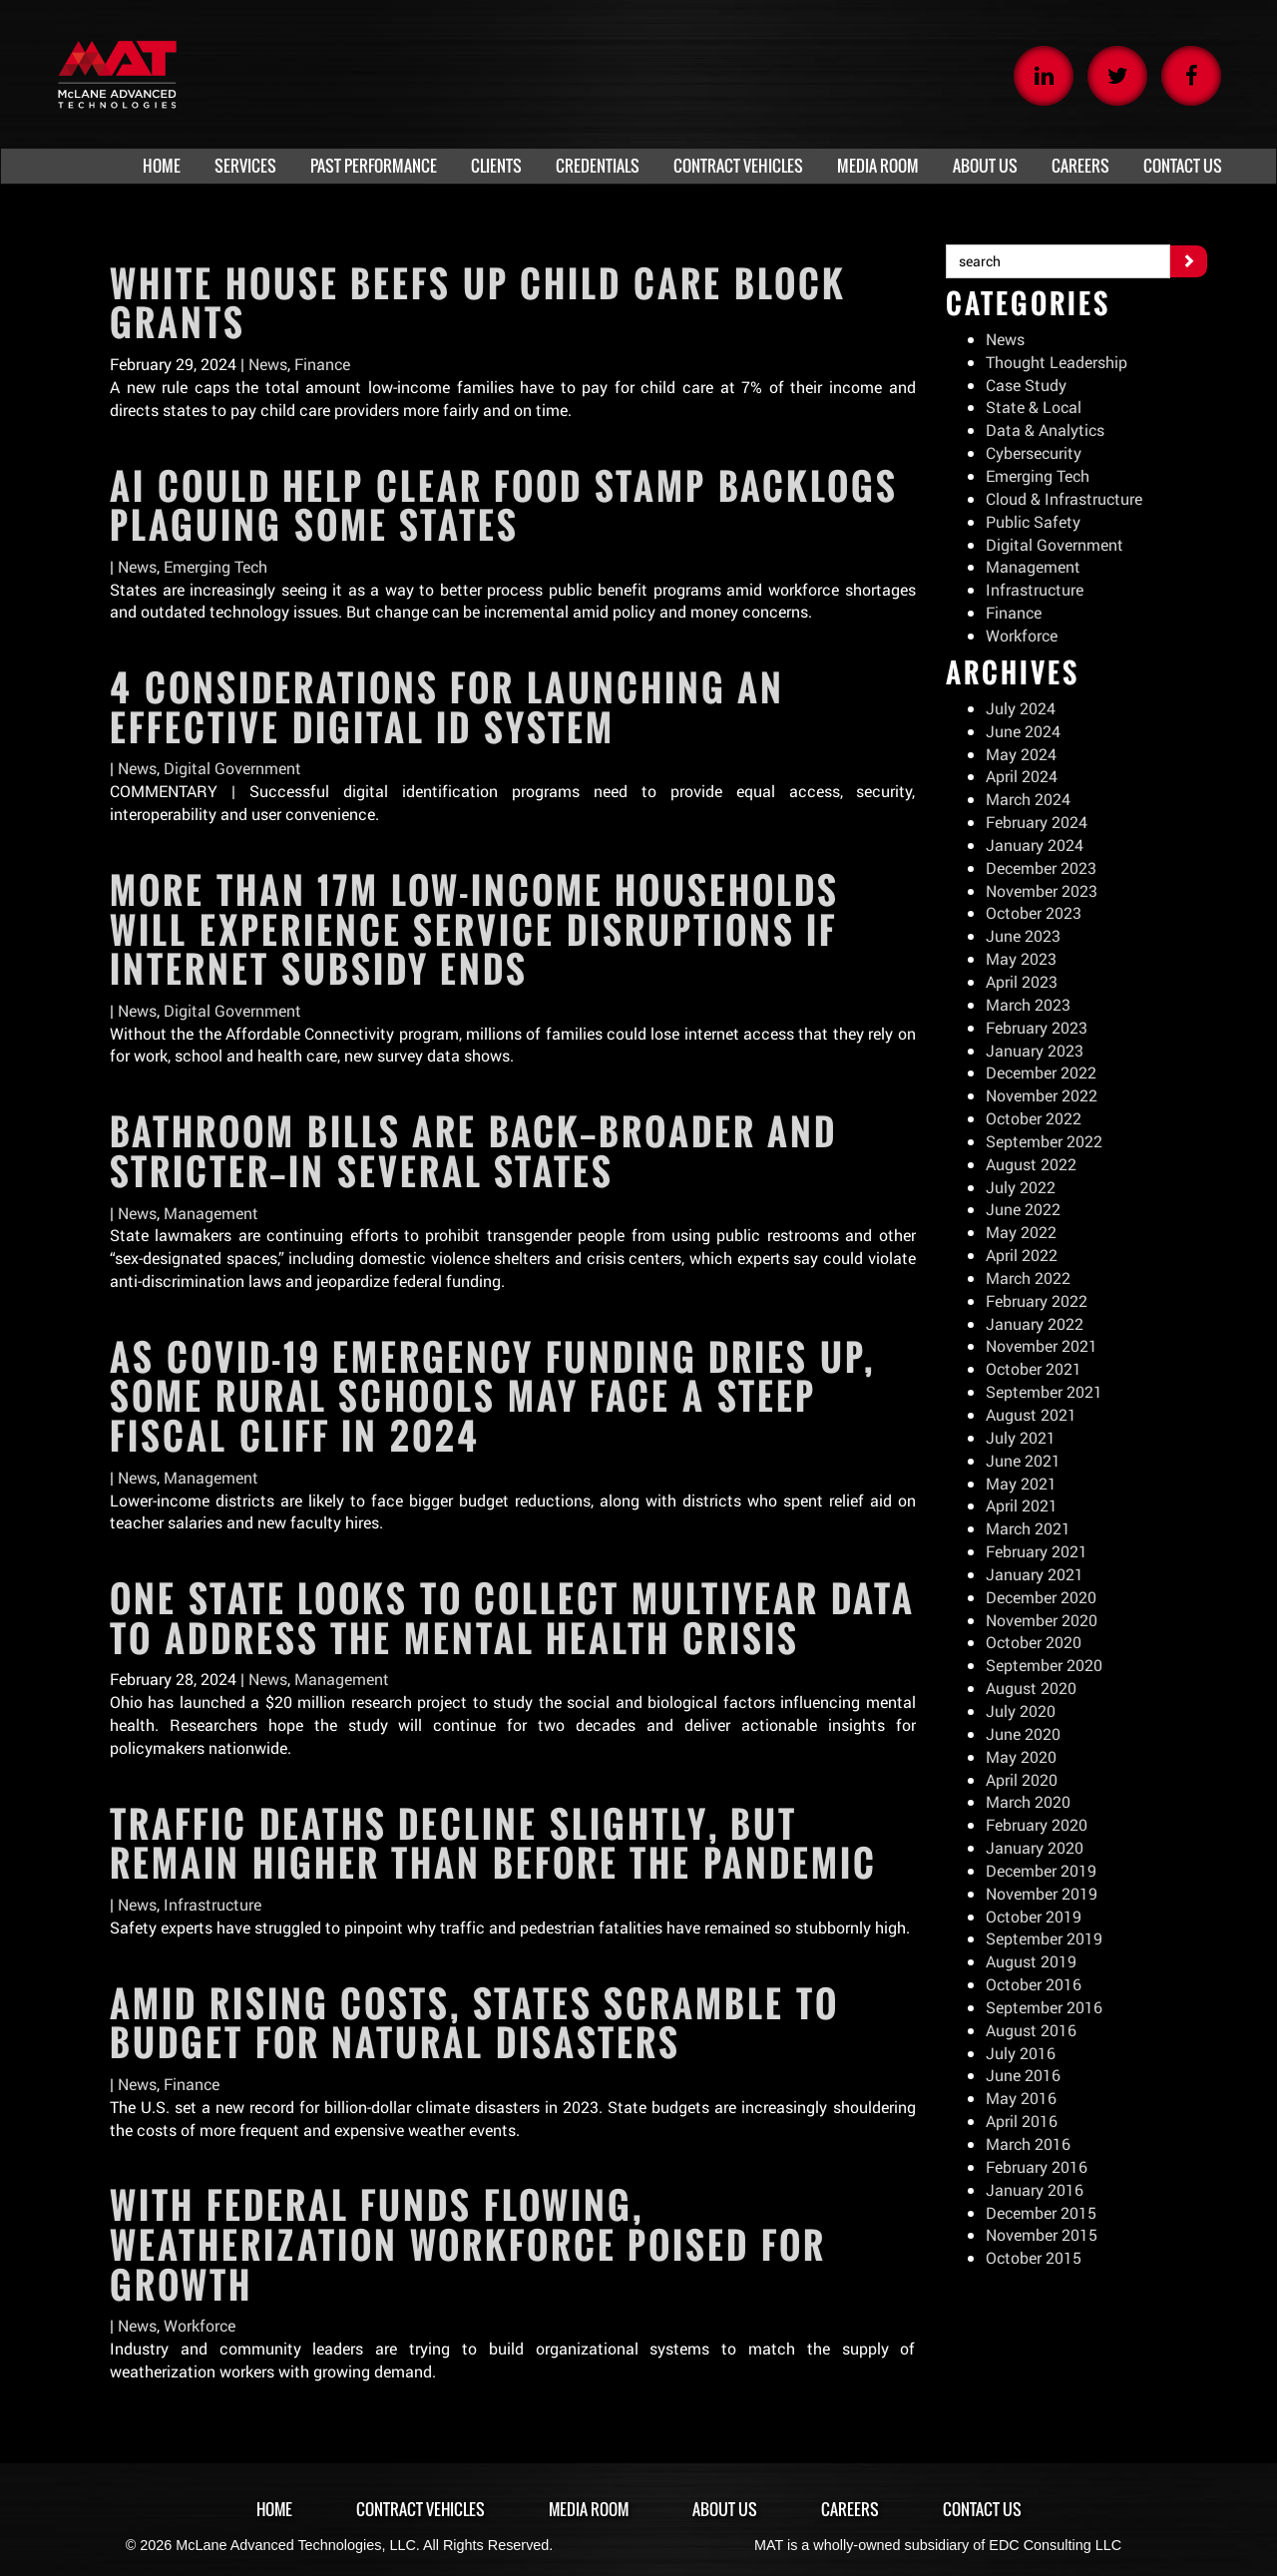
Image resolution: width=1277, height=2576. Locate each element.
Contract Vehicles (420, 2509)
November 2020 (1041, 1619)
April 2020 (1022, 1779)
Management (211, 1212)
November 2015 (1041, 2234)
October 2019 (1034, 1916)
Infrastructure (213, 1904)
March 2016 (1028, 2143)
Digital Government (232, 767)
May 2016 (1021, 2097)
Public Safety (1033, 521)
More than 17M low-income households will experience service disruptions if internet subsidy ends (474, 929)
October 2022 (1034, 1117)
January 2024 (1034, 844)
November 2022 (1041, 1094)
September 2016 (1044, 2006)
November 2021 (1041, 1345)
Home (272, 2509)
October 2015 (1034, 2257)
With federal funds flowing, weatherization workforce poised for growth (468, 2244)
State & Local (1034, 406)
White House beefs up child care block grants (478, 303)
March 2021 (1028, 1527)
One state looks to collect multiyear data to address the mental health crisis (512, 1618)
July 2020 (1021, 1710)
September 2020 (1044, 1664)
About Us (726, 2509)
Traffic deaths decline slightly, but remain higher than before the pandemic (493, 1844)
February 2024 (1036, 821)
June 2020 (1023, 1733)
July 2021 (1021, 1437)
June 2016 (1023, 2074)
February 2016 (1036, 2166)
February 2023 (1036, 1027)
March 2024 (1028, 798)
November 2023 (1041, 890)
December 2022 (1041, 1072)
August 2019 (1031, 1960)
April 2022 (1022, 1254)
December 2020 (1041, 1596)
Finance (322, 363)
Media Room (590, 2509)
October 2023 (1034, 912)
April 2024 (1022, 775)
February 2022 (1036, 1300)
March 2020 (1028, 1801)
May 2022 (1021, 1231)
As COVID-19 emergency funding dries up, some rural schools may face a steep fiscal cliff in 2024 (492, 1396)
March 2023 (1028, 1004)
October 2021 (1034, 1368)
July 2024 (1021, 707)
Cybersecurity (1034, 452)
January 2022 (1034, 1323)
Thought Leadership (1056, 361)
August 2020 (1031, 1687)
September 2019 (1044, 1938)
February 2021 (1036, 1550)
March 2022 (1028, 1277)
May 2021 (1021, 1483)
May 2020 (1021, 1756)
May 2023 (1021, 958)
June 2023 (1023, 935)
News (267, 363)
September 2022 (1044, 1140)
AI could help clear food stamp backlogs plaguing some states (504, 506)
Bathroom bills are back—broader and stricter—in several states (473, 1151)
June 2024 (1023, 730)
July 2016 (1021, 2052)
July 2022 (1021, 1186)
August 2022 (1031, 1163)
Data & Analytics (1045, 429)
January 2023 (1034, 1050)
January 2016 (1034, 2189)
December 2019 (1041, 1870)
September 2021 (1044, 1391)
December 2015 (1041, 2212)
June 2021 (1023, 1460)
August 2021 (1031, 1414)
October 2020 (1034, 1641)
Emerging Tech (216, 566)
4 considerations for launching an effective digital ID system (447, 707)
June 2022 (1023, 1208)
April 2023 (1022, 981)
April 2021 (1022, 1505)
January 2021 (1034, 1573)
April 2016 (1022, 2120)
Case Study (1026, 384)
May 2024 (1021, 753)
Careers (852, 2509)
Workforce (200, 2325)
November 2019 (1041, 1893)
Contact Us (984, 2509)
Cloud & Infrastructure (1064, 498)
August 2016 (1031, 2029)
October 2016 (1034, 1983)
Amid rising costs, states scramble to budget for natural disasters (474, 2023)
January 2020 (1034, 1847)
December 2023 (1041, 867)
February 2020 (1036, 1824)
